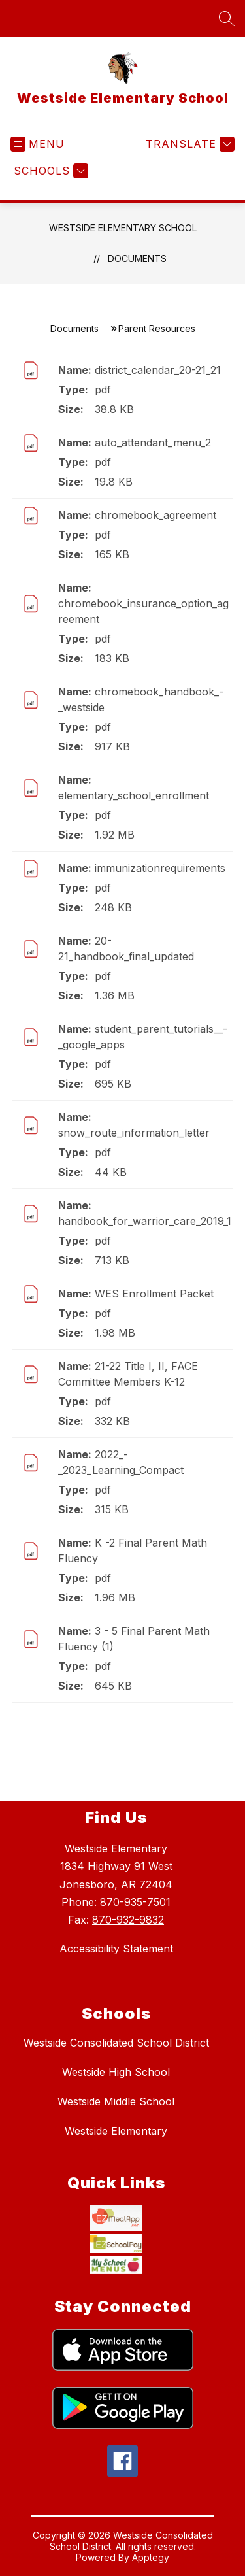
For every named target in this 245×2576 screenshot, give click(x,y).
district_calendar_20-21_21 (158, 369)
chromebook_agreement (155, 515)
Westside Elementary (116, 2130)
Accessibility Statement (116, 1948)
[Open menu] (37, 144)
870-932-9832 (128, 1919)
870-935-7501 (135, 1902)
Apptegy (150, 2559)
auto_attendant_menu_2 (153, 442)
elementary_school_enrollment (133, 795)
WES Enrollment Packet (154, 1293)
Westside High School (116, 2072)
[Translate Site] (188, 144)
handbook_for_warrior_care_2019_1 (144, 1221)
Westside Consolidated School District (116, 2042)
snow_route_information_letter (134, 1132)
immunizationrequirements (160, 868)
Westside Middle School (115, 2101)
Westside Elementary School (123, 227)
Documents (137, 258)
